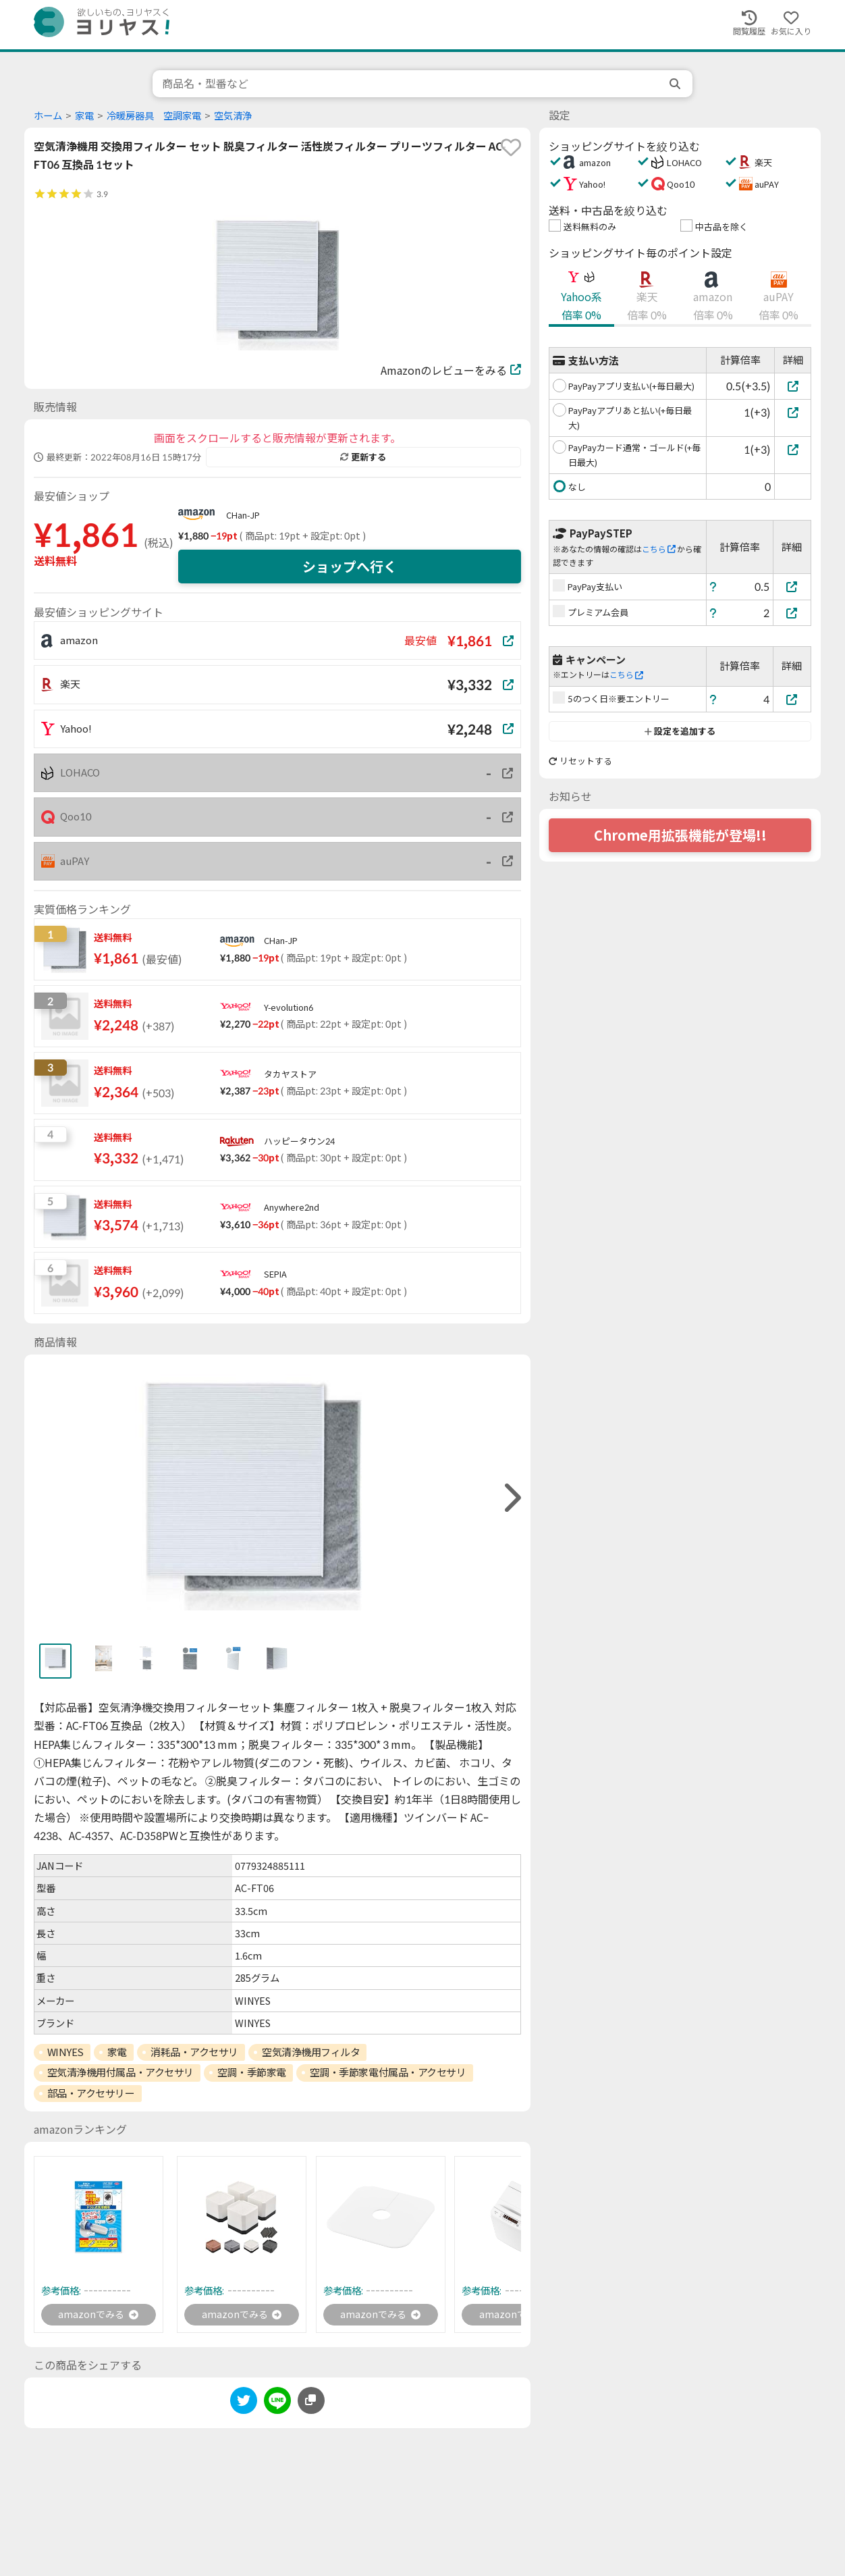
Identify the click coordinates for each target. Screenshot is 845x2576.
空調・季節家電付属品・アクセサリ (388, 2072)
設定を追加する (680, 731)
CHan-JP (243, 515)
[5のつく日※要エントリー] (792, 699)
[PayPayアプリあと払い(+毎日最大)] (792, 412)
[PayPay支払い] (792, 586)
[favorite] (511, 147)
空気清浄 (233, 116)
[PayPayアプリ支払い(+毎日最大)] (792, 386)
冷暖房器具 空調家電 (154, 116)
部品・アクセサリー (91, 2093)
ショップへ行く (349, 566)
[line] (277, 2405)
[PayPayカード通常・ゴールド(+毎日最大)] (792, 449)
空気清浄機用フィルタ (311, 2052)
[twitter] (244, 2405)
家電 (84, 116)
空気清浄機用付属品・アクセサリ (120, 2072)
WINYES (65, 2052)
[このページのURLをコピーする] (311, 2402)
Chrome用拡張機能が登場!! (680, 835)
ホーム (48, 116)
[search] (676, 83)
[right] (511, 1498)
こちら (659, 549)
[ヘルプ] (713, 586)
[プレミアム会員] (792, 613)
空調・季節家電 (251, 2072)
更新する (363, 457)
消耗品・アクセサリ (194, 2052)
